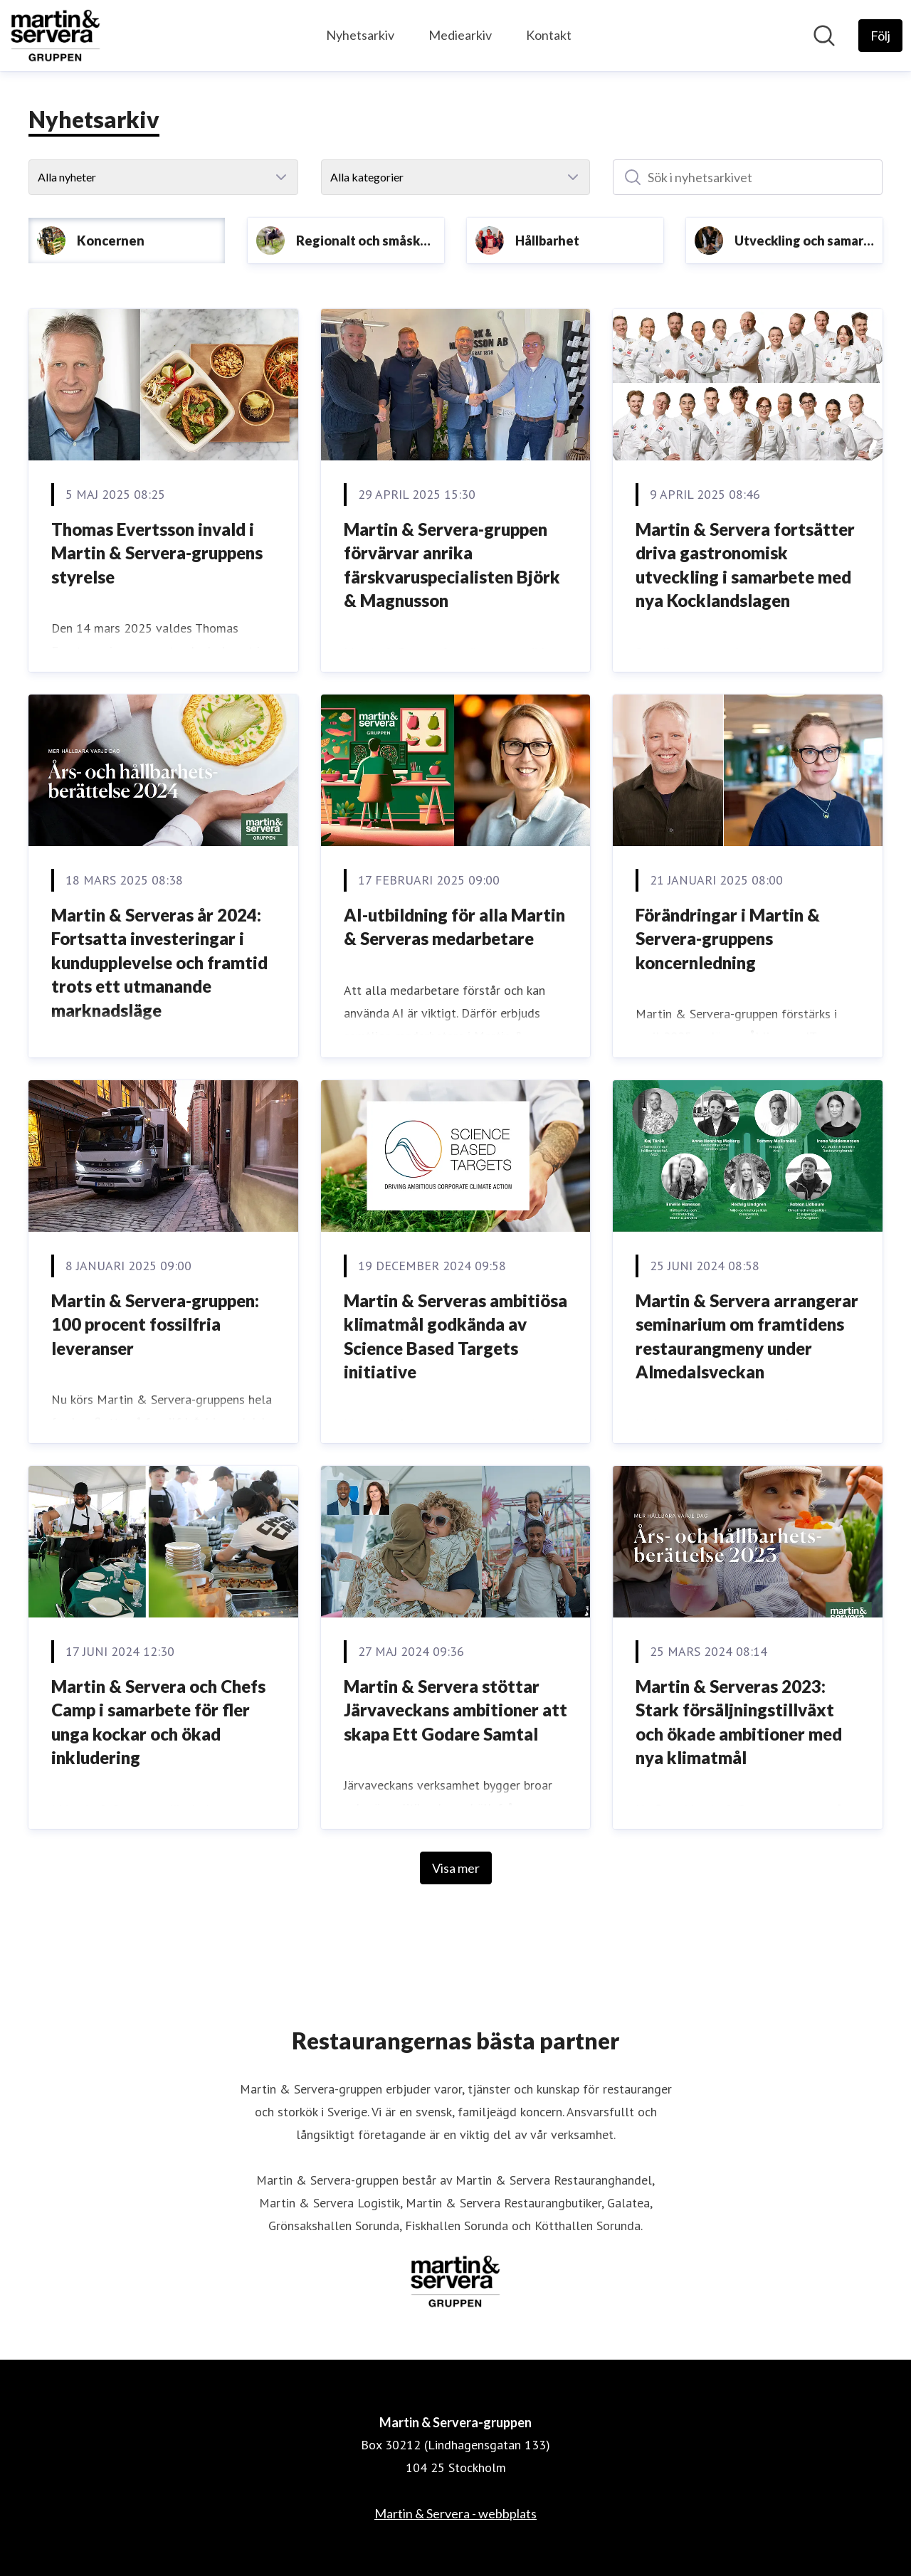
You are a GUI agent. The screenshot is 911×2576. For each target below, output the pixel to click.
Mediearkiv (460, 35)
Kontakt (549, 35)
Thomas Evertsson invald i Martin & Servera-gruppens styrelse (157, 553)
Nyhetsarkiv (360, 35)
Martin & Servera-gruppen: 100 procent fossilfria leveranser (155, 1324)
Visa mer (456, 1868)
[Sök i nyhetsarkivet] (748, 177)
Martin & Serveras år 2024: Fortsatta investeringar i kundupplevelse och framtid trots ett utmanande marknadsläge (159, 962)
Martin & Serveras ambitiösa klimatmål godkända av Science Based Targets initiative (455, 1336)
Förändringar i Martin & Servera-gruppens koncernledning (728, 938)
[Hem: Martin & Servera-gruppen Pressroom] (55, 36)
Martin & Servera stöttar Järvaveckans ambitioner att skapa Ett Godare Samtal (455, 1710)
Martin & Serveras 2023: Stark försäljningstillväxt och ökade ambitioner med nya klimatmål (739, 1722)
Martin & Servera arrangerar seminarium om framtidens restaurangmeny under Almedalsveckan (747, 1336)
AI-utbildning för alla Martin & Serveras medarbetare (454, 926)
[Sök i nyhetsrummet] (824, 35)
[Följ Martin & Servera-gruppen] (880, 35)
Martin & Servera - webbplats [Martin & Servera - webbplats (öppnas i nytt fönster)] (455, 2513)
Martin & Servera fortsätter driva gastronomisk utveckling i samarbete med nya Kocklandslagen (745, 565)
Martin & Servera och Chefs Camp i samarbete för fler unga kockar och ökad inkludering (158, 1722)
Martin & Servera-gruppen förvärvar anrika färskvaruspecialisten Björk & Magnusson (452, 565)
